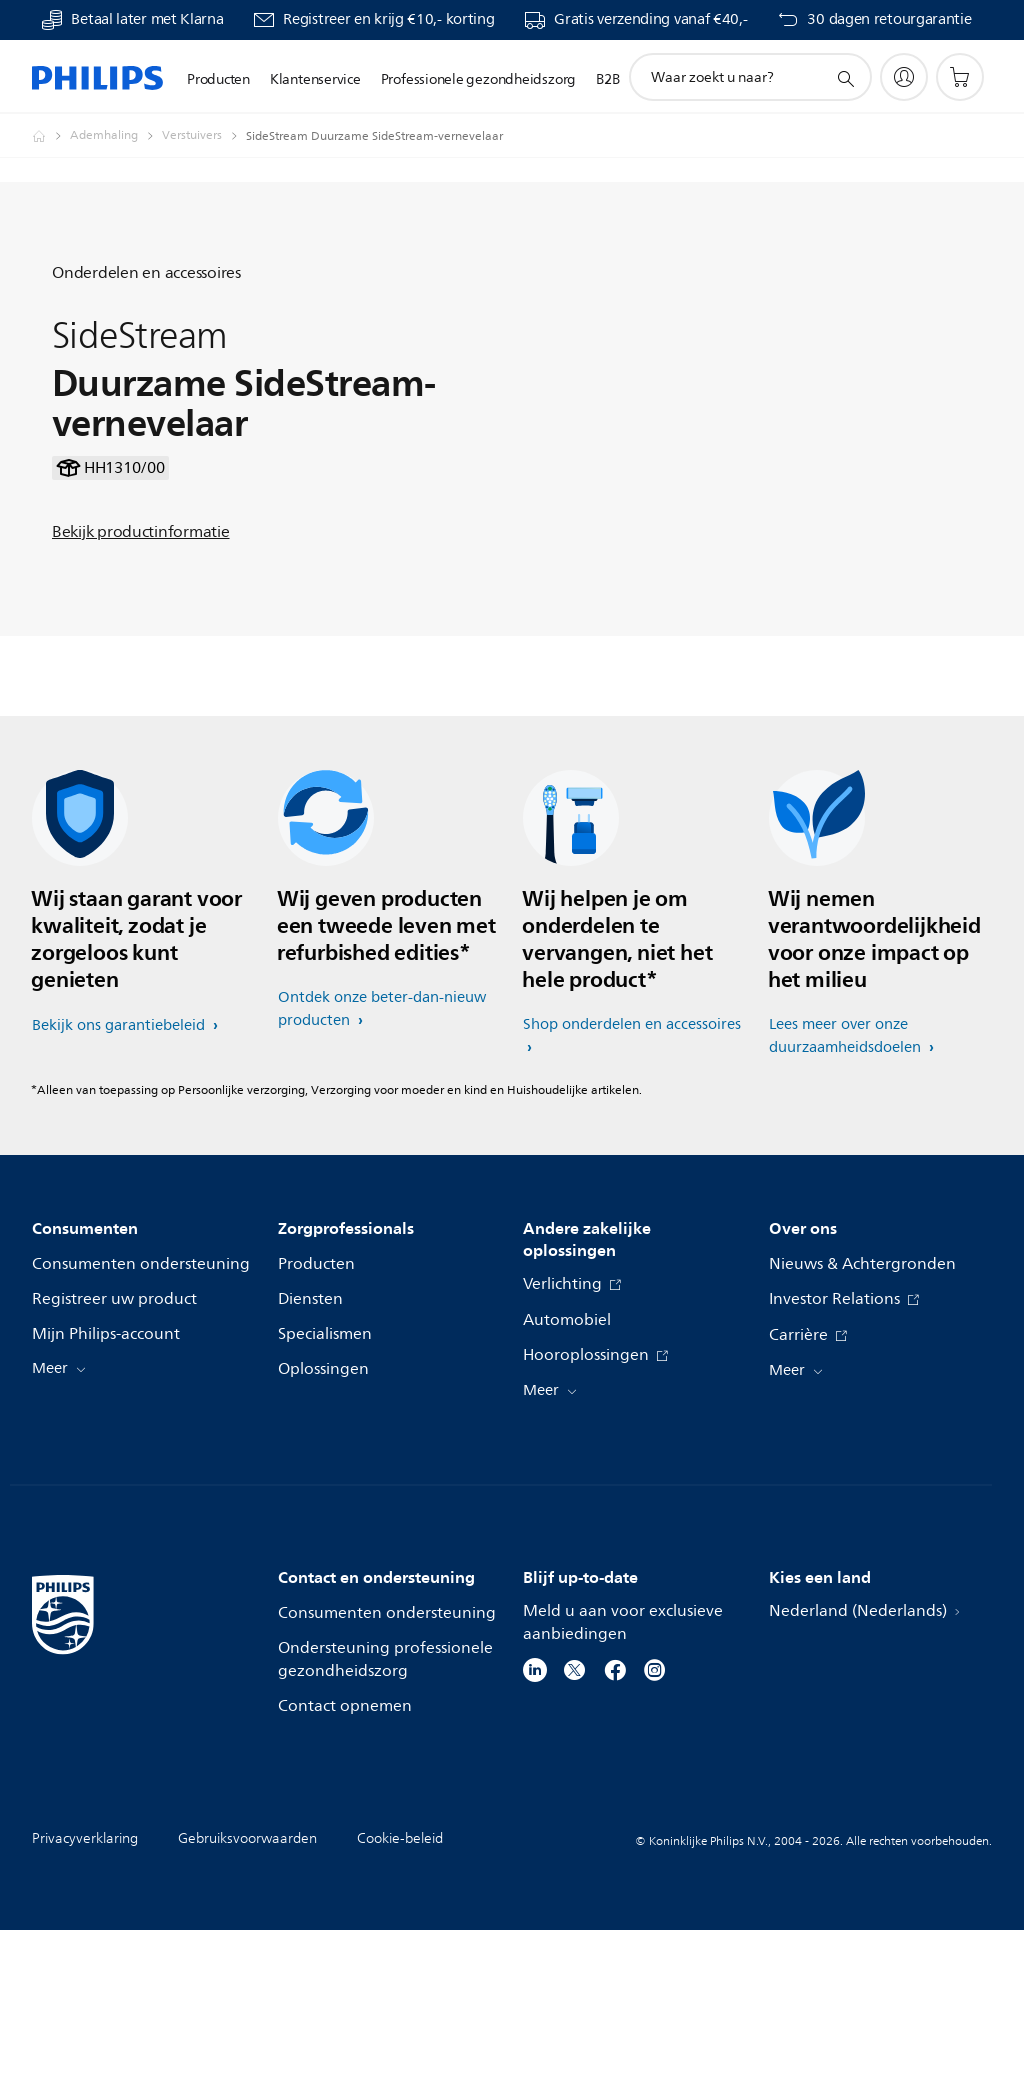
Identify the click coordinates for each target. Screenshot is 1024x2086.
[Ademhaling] (116, 136)
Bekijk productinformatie (141, 610)
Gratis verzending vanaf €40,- (650, 20)
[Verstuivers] (204, 136)
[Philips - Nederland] (51, 136)
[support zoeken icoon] (845, 78)
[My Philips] (904, 77)
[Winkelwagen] (960, 77)
